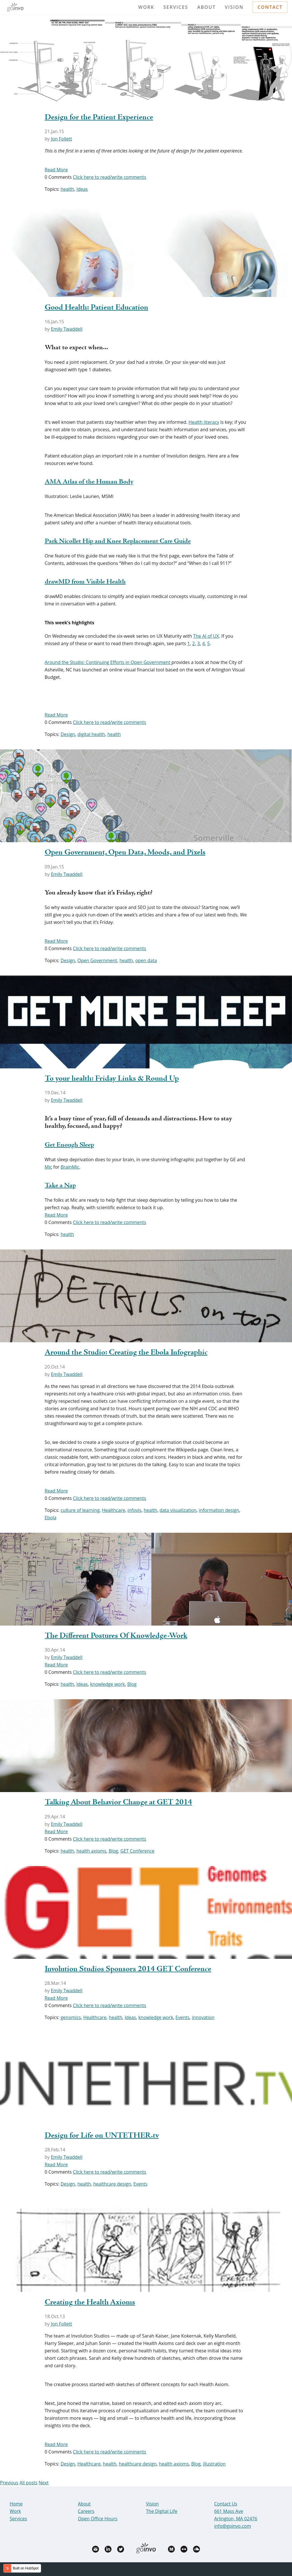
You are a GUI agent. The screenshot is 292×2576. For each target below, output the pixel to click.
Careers (86, 2511)
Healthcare (113, 1510)
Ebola (50, 1517)
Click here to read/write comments (109, 177)
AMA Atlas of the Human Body (89, 482)
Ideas (82, 189)
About (206, 7)
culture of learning (80, 1510)
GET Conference (137, 1851)
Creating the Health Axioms (90, 2302)
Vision (234, 7)
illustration (214, 2464)
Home (16, 2504)
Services (175, 7)
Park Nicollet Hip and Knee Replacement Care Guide (118, 541)
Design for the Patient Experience (99, 117)
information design (219, 1510)
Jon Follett (61, 139)
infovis (134, 1510)
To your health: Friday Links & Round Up (112, 1079)
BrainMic (69, 1167)
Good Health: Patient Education (96, 307)
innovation (203, 2017)
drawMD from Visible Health (85, 581)
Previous (9, 2482)
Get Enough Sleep (69, 1145)
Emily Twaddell (66, 329)
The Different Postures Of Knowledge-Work (116, 1636)
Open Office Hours (97, 2518)
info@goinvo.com (232, 2526)
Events (182, 2017)
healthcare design (112, 2184)
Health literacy (203, 422)
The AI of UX (206, 636)
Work (146, 7)
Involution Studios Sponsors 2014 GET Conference (128, 1969)
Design (67, 734)
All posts (28, 2482)
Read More (56, 169)
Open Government (97, 960)
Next (43, 2482)
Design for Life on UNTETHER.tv (102, 2135)
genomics (70, 2017)
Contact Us (225, 2504)
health (67, 189)
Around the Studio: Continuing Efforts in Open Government (108, 662)
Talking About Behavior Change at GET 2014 (118, 1802)
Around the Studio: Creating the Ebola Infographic (126, 1352)
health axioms (91, 1851)
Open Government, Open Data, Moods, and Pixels (125, 852)
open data (146, 960)
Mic (48, 1167)
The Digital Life (161, 2511)
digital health (91, 734)
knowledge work (107, 1684)
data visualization (177, 1510)
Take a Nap (60, 1185)
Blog (132, 1684)
